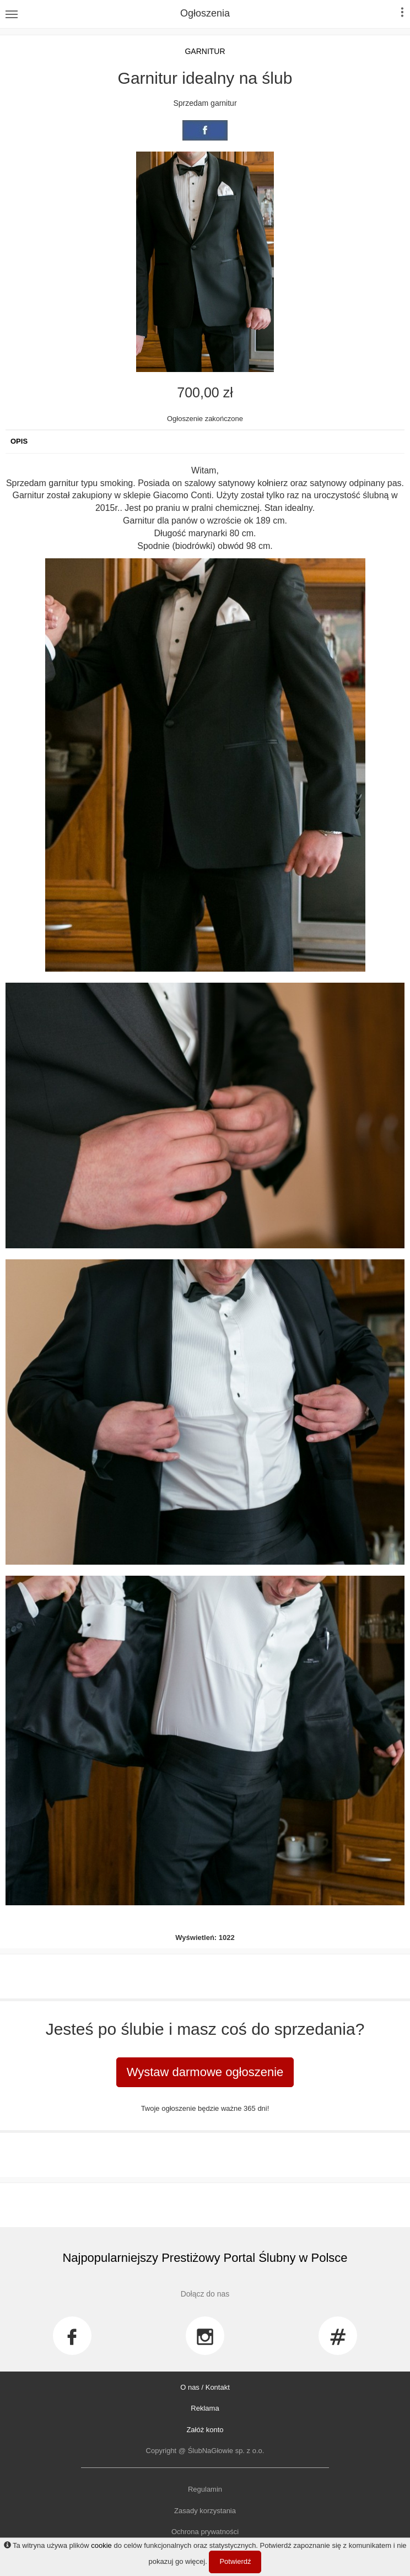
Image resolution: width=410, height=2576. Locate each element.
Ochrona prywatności (205, 2532)
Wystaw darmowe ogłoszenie (205, 2072)
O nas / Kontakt (205, 2387)
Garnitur (205, 51)
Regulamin (205, 2489)
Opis (19, 441)
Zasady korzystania (205, 2511)
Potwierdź (235, 2561)
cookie (101, 2545)
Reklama (205, 2408)
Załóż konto (204, 2430)
